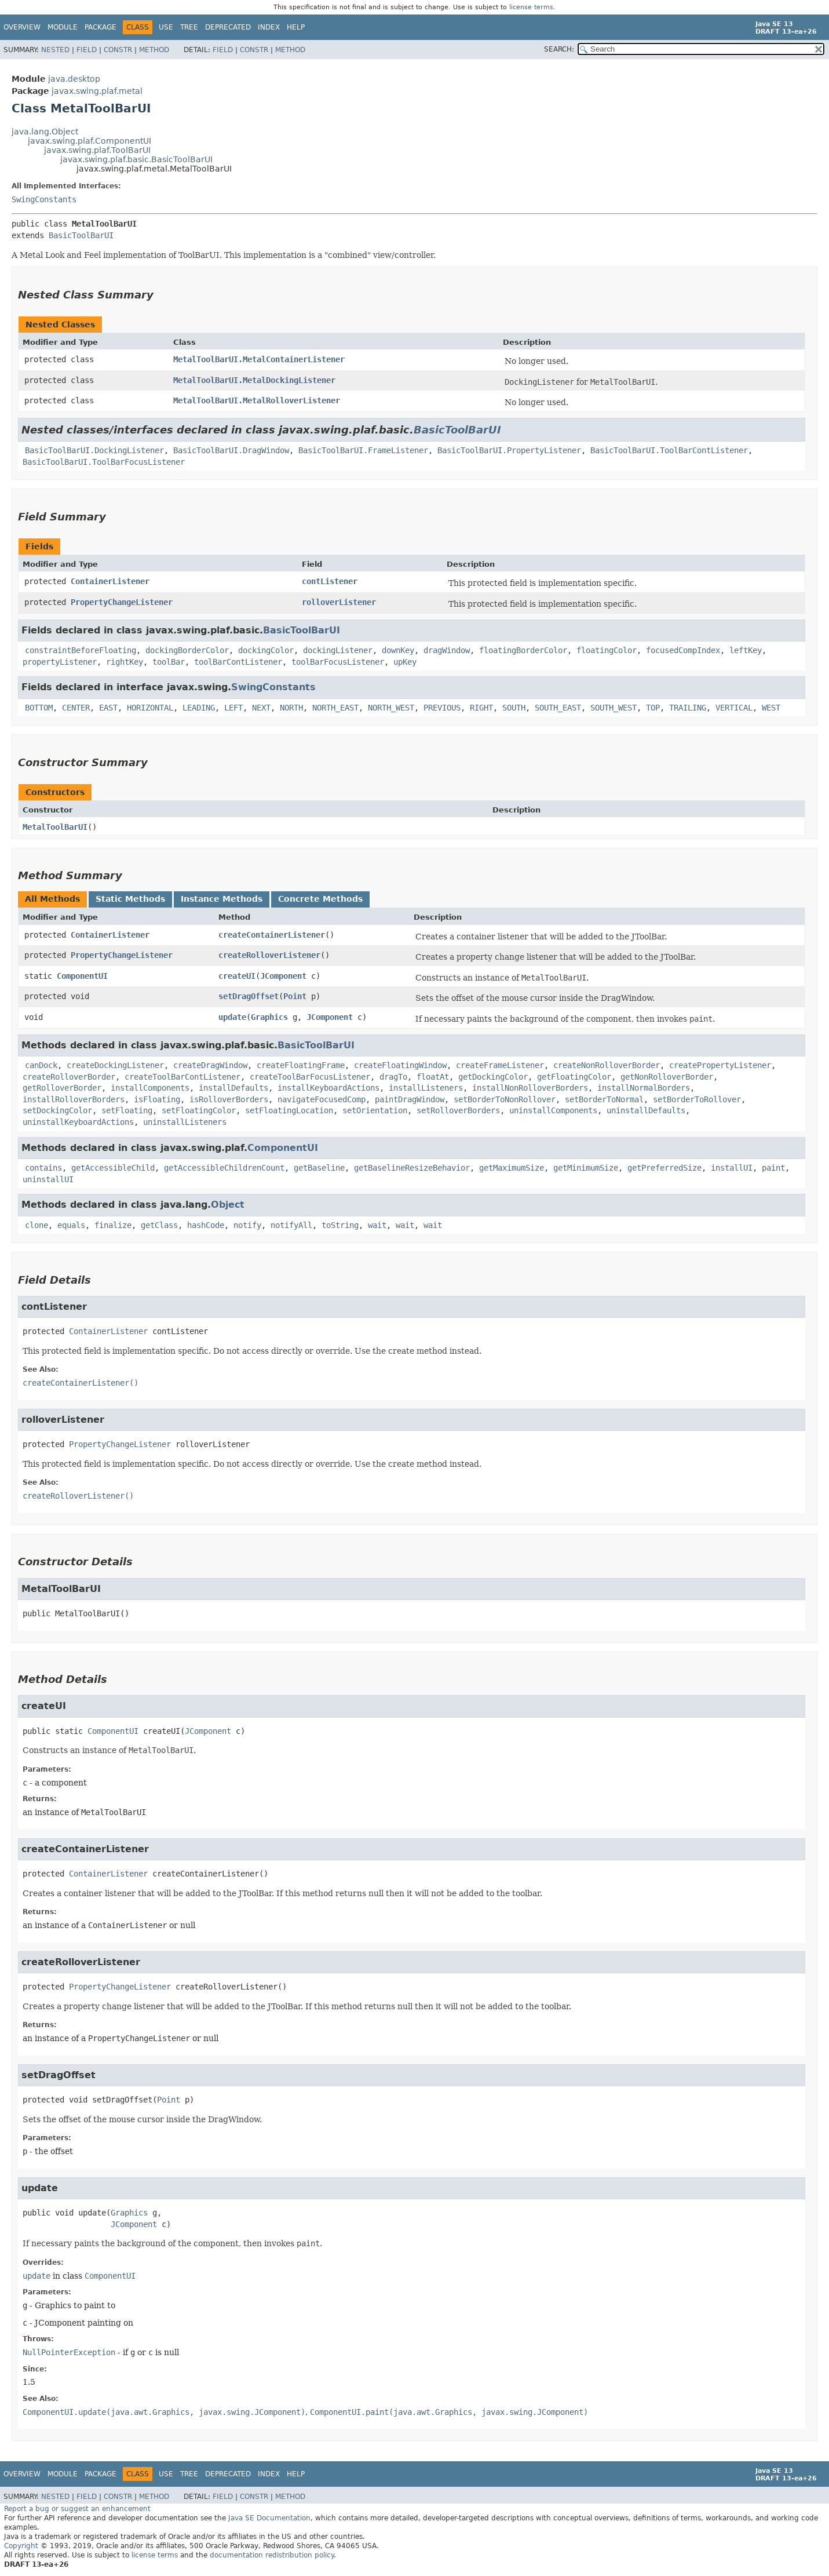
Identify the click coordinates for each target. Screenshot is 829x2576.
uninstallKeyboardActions (78, 1122)
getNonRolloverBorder (666, 1076)
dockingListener (337, 650)
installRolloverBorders (74, 1099)
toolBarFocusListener (337, 661)
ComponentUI (82, 976)
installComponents (150, 1087)
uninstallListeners (185, 1122)
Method (154, 50)
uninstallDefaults (646, 1110)
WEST (771, 707)
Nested (55, 50)
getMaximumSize (511, 1167)
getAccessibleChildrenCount (224, 1167)
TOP (653, 707)
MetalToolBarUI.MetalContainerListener (259, 359)
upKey (405, 661)
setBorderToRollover (697, 1099)
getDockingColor (493, 1076)
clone (36, 1225)
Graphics (269, 1017)
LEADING (198, 707)
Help (296, 27)
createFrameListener (500, 1065)
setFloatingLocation (289, 1110)
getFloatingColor (574, 1076)
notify (247, 1225)
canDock (41, 1065)
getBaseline (319, 1167)
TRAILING (687, 707)
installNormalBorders (643, 1087)
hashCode (205, 1225)
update (232, 1017)
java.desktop (74, 78)
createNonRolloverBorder (606, 1065)
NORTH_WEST (391, 707)
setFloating (126, 1110)
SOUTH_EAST (558, 707)
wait (377, 1225)
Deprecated (228, 27)
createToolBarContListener (182, 1076)
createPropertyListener (720, 1065)
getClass (159, 1225)
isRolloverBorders (228, 1099)
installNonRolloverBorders (530, 1087)
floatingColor (606, 650)
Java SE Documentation (269, 2518)
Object (227, 1204)
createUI (236, 976)
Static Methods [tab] (130, 898)
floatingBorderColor (523, 650)
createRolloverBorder (69, 1076)
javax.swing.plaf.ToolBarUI (97, 150)
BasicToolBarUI (81, 235)
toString (340, 1225)
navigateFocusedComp (321, 1099)
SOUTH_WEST (613, 707)
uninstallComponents (553, 1110)
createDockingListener (115, 1065)
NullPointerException (69, 2352)
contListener (329, 581)
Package (100, 27)
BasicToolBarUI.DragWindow (231, 450)
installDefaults (233, 1087)
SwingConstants (44, 199)
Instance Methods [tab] (221, 898)
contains (43, 1167)
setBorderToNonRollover (505, 1099)
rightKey (124, 661)
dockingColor (266, 650)
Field (86, 50)
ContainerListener (110, 581)
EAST (108, 707)
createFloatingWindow (400, 1065)
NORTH (291, 707)
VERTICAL (734, 707)
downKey (398, 650)
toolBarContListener (238, 661)
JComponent (283, 976)
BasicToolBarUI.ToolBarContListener (669, 450)
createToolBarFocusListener (310, 1076)
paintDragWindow (409, 1099)
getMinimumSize (585, 1167)
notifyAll (291, 1225)
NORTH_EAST (335, 707)
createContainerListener (271, 934)
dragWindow (446, 650)
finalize (113, 1225)
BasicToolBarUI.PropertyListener (509, 450)
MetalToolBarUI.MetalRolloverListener (256, 400)
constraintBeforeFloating (80, 650)
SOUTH (513, 707)
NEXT (261, 707)
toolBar (168, 661)
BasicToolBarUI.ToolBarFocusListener (104, 462)
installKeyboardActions (328, 1087)
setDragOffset (248, 996)
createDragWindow (210, 1065)
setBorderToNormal (604, 1099)
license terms (531, 7)
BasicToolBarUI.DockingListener (94, 450)
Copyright (21, 2546)
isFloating (157, 1099)
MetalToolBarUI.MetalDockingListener (254, 380)
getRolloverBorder (62, 1087)
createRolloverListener (269, 955)
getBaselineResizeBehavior (412, 1167)
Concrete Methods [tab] (320, 898)
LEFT (233, 707)
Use (166, 27)
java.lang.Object (45, 131)
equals (71, 1225)
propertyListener (60, 661)
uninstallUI (48, 1179)
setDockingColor (57, 1110)
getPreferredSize (664, 1167)
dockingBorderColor (187, 650)
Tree (189, 27)
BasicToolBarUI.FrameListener (363, 450)
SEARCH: (559, 49)
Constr (118, 50)
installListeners (426, 1087)
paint (773, 1167)
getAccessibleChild (113, 1167)
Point (294, 996)
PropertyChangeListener (122, 602)
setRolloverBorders (458, 1110)
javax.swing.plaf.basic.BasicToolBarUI (136, 159)
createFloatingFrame (301, 1065)
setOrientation (374, 1110)
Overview (22, 27)
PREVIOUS (442, 707)
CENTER (76, 707)
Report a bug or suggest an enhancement (77, 2509)
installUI (732, 1167)
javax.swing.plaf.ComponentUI (89, 140)
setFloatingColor (199, 1110)
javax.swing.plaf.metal (97, 91)
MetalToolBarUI (55, 827)
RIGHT (481, 707)
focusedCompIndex (683, 650)
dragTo (393, 1076)
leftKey (745, 650)
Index (269, 27)
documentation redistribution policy (272, 2555)
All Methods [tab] (52, 898)
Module (63, 27)
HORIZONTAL (150, 707)
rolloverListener (339, 602)
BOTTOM (39, 707)
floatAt (433, 1076)
